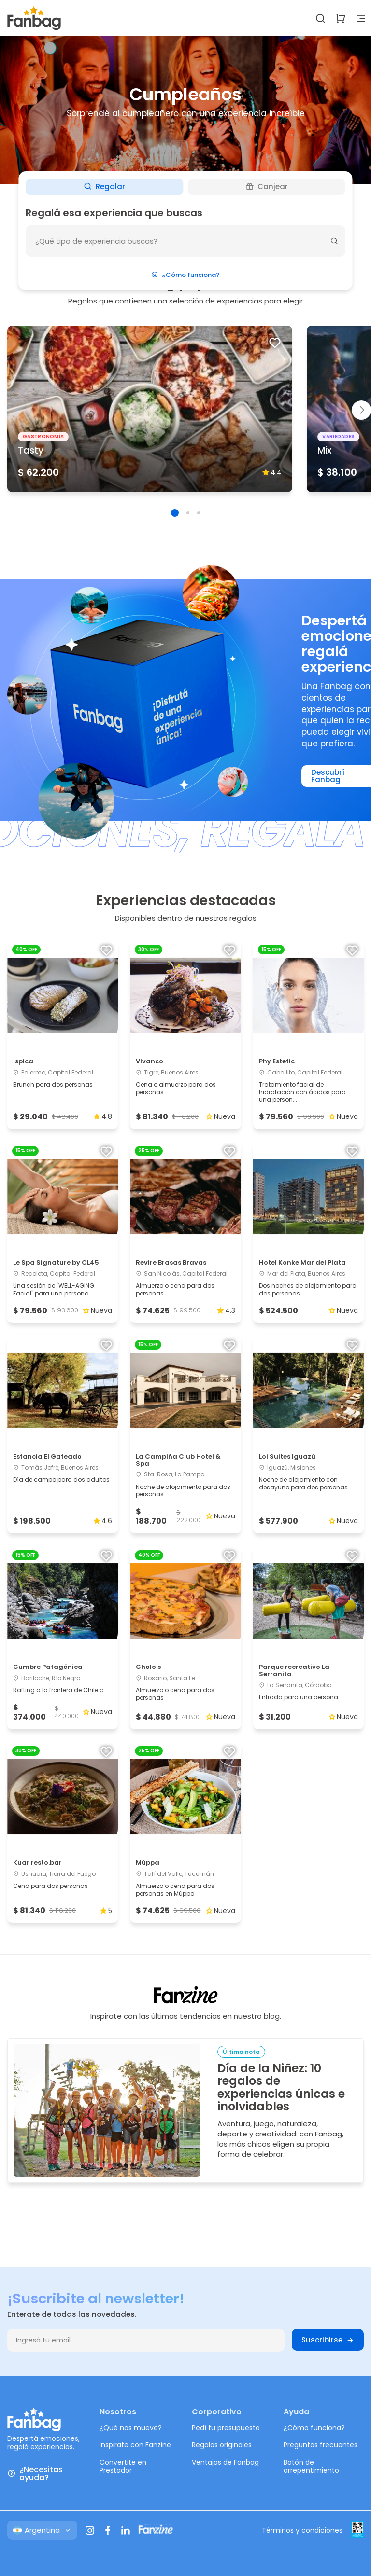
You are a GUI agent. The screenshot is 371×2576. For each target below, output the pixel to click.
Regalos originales (222, 2445)
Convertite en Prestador (123, 2466)
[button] (175, 513)
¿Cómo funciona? (185, 274)
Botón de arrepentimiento (311, 2466)
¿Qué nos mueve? (131, 2428)
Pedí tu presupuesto (226, 2428)
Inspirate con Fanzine (135, 2445)
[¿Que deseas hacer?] (185, 241)
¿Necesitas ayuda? (35, 2473)
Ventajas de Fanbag (225, 2462)
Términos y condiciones (302, 2530)
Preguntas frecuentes (320, 2445)
